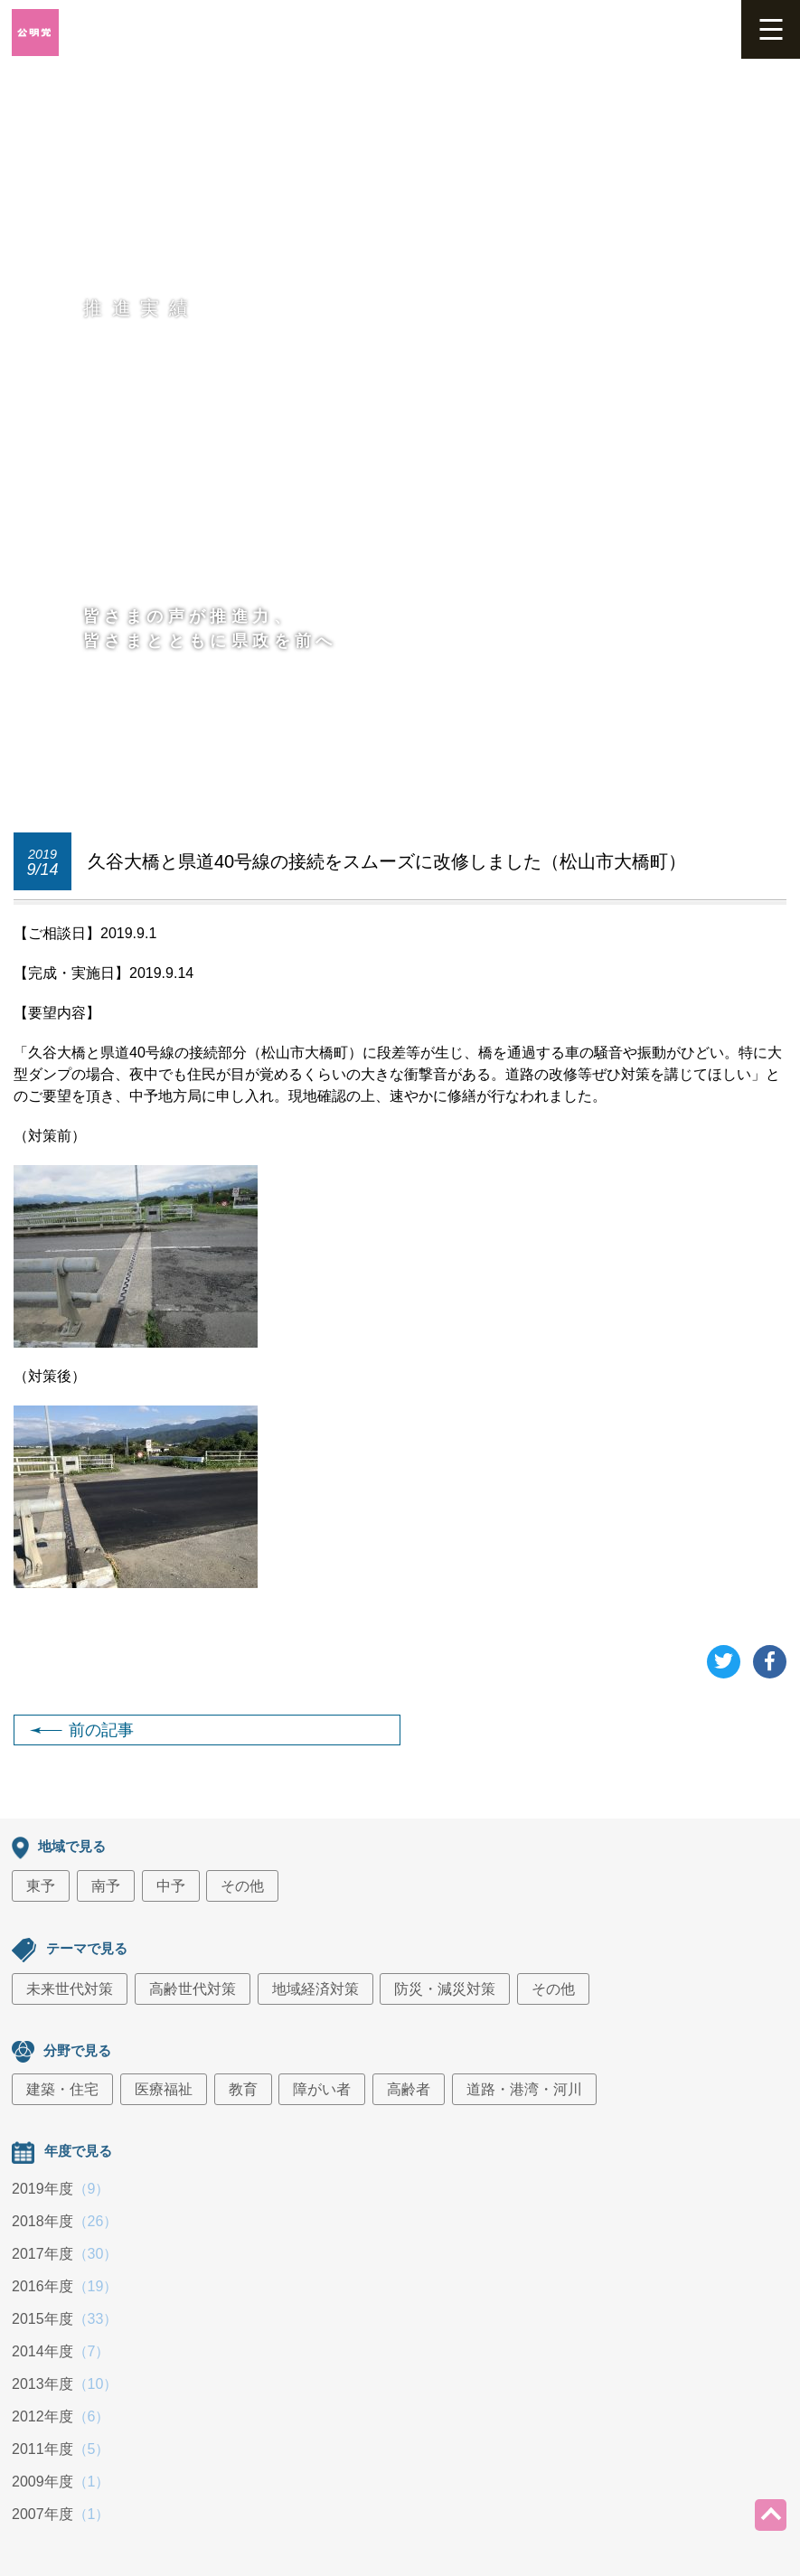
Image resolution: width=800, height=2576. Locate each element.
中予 (170, 1886)
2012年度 (61, 2416)
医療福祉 (164, 2089)
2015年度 (65, 2319)
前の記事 (82, 1730)
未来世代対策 (69, 1989)
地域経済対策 (315, 1989)
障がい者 (322, 2089)
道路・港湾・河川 (524, 2089)
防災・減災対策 (444, 1989)
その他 (242, 1886)
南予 (105, 1886)
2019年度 (61, 2188)
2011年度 (61, 2449)
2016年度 (65, 2286)
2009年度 (61, 2481)
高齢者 (408, 2089)
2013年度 (65, 2384)
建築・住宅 (62, 2089)
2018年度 (65, 2221)
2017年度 (65, 2253)
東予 (40, 1886)
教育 (243, 2089)
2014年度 (61, 2351)
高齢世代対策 (192, 1989)
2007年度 (61, 2514)
